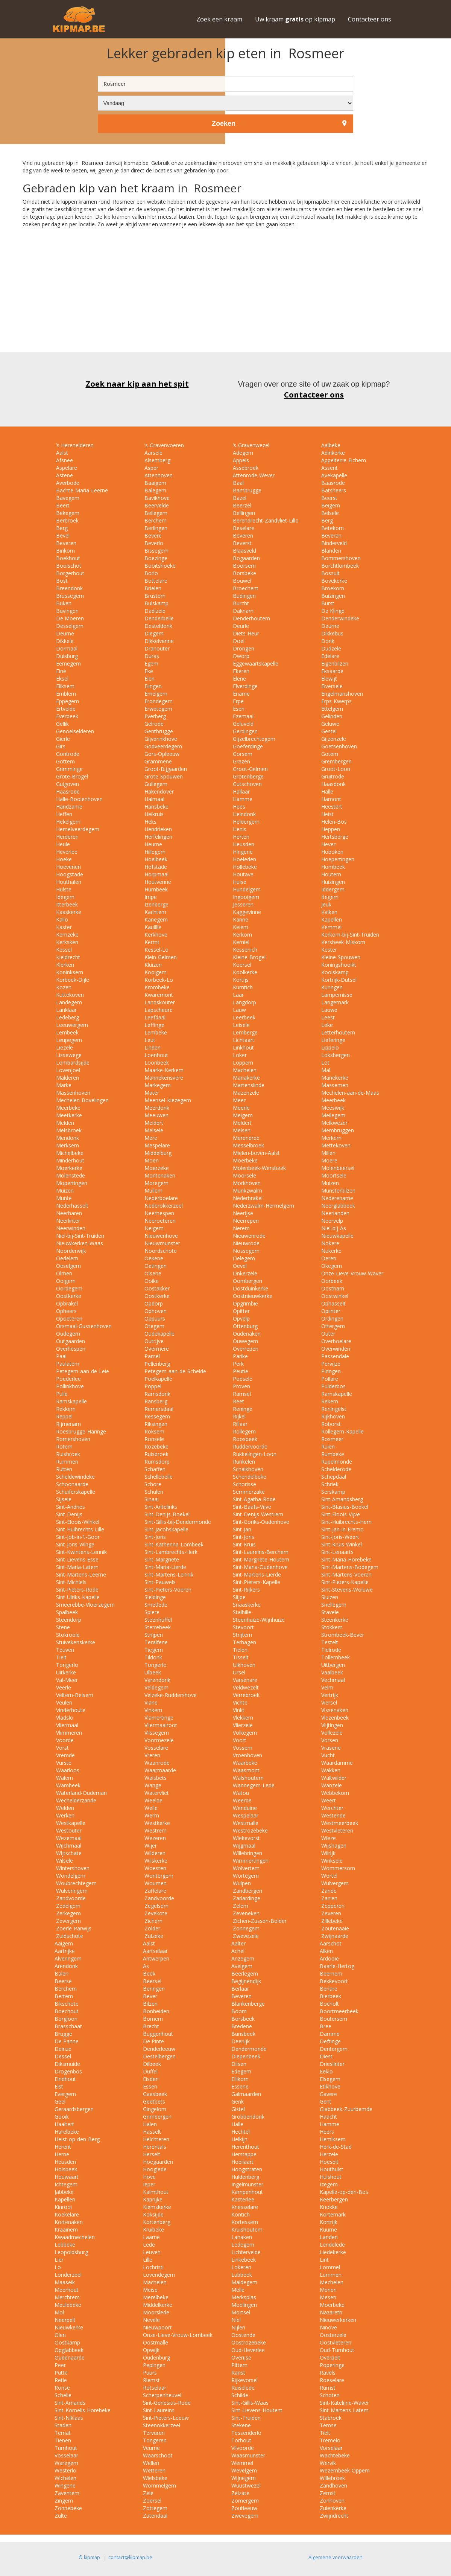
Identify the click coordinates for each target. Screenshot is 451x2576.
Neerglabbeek (337, 1205)
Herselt (151, 2154)
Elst (59, 2086)
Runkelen (243, 1461)
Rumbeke (332, 1454)
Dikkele (64, 640)
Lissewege (68, 1055)
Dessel (63, 2056)
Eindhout (65, 2078)
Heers (327, 2131)
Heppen (330, 829)
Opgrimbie (244, 1303)
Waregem (66, 2462)
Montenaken (159, 1175)
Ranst (238, 2372)
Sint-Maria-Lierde (164, 1567)
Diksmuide (67, 2063)
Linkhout (242, 1047)
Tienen (63, 2440)
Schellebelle (158, 1476)
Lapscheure (158, 1009)
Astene (64, 475)
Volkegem (244, 1732)
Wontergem (158, 1875)
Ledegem (242, 2244)
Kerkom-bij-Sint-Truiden (349, 934)
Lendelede (332, 2244)
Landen (329, 2237)
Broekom (332, 588)
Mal (325, 1070)
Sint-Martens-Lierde (256, 1574)
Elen (149, 678)
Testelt (329, 1642)
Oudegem (67, 1333)
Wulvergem (334, 1883)
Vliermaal (66, 1725)
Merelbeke (156, 2297)
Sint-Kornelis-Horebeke (83, 2410)
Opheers (66, 1311)
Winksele (331, 1860)
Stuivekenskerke (75, 1642)
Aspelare (66, 467)
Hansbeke (156, 806)
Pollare (329, 1378)
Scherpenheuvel (162, 2395)
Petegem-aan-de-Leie (82, 1371)
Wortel (328, 1875)
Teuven (64, 1649)
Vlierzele (242, 1725)
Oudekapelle (159, 1333)
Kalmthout (156, 2191)
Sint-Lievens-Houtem (256, 2410)
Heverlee (66, 851)
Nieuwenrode (248, 1235)
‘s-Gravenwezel (250, 445)
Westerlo (65, 2470)
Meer (238, 1100)
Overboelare (335, 1341)
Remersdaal (158, 1408)
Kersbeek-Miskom (342, 942)
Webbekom (334, 1792)
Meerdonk (156, 1107)
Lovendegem (159, 2274)
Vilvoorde (242, 2447)
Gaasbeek (155, 2094)
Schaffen (154, 1469)
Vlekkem (242, 1717)
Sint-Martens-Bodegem (349, 1567)
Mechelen (331, 2282)
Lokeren (241, 2267)
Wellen (151, 2462)
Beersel (152, 1981)
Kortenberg (156, 2222)
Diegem (153, 633)
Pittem (239, 2365)
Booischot (68, 565)
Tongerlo (66, 1664)
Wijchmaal (68, 1845)
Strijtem (241, 1634)
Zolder (151, 1928)
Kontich (240, 2214)
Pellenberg (156, 1363)
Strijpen (153, 1634)
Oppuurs (154, 1318)
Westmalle (244, 1823)
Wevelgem (244, 2470)
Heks (149, 821)
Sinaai (151, 1499)
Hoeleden (243, 859)
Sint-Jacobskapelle (165, 1529)
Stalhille (241, 1612)
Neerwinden (70, 1228)
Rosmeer (331, 1439)
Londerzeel (68, 2274)
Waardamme (336, 1762)
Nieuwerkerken (338, 2319)
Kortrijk (328, 2222)
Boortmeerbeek (339, 2011)
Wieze (328, 1838)
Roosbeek (244, 1439)
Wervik (328, 2462)
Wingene (65, 2485)
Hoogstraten (246, 2169)
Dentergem (334, 2048)
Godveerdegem (162, 746)
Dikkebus (331, 633)
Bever (150, 1996)
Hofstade (155, 866)
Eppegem (67, 701)
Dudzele (330, 648)
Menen (328, 2289)
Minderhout (69, 1160)
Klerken (64, 964)
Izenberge (156, 904)
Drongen (242, 648)
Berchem (155, 520)
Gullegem (155, 784)
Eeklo (326, 2071)
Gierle (62, 738)
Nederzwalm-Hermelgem (262, 1205)
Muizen (329, 1183)
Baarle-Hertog (337, 1966)
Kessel (63, 949)
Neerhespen (158, 1213)
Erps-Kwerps (336, 701)
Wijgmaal (243, 1845)
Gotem (329, 753)
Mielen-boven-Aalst (255, 1152)
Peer (60, 2365)
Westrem (155, 1830)
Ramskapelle (336, 1393)
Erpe (237, 701)
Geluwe (329, 723)
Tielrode (330, 1649)
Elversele (331, 686)
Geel (60, 2101)
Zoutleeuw (244, 2508)
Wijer (150, 1845)
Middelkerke (157, 2304)
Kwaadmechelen (75, 2237)
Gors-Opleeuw (161, 753)
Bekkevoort (334, 1981)
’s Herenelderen (74, 445)
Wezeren (154, 1838)
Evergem (65, 2094)
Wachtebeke (335, 2455)
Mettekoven (335, 1145)
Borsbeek (243, 2018)
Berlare (328, 1988)
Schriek (329, 1484)
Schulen (153, 1491)
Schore (152, 1484)
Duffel (150, 2071)
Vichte (239, 1702)
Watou (240, 1792)
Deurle (240, 625)
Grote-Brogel (71, 776)
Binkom (65, 550)
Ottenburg (244, 1326)
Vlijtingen (331, 1725)
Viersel (328, 1702)
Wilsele (64, 1860)
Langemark (334, 1002)
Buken (63, 603)
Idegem (64, 896)
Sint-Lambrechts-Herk (170, 1551)
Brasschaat (68, 2026)
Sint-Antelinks (160, 1506)
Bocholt (329, 2003)
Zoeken (223, 123)
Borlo (150, 573)
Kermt (151, 942)
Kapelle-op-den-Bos (344, 2191)
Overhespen (70, 1348)
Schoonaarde (71, 1484)
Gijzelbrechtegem (253, 738)
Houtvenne (157, 881)
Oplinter (330, 1311)
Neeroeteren (159, 1220)
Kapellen (331, 919)
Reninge (241, 1408)
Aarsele (152, 452)
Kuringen (331, 987)
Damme (330, 2033)
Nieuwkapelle (337, 1235)
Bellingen (243, 512)
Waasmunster (248, 2455)
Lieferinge (332, 1040)
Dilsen (238, 2063)
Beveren (242, 535)
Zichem (152, 1920)
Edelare (329, 656)
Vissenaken (334, 1710)
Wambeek (67, 1785)
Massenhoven (72, 1092)
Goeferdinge (247, 746)
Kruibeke (153, 2229)
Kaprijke (152, 2199)
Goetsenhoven (338, 746)
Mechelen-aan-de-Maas (349, 1092)
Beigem (330, 505)
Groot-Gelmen (249, 768)
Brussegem (69, 595)
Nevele (151, 2319)
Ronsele (153, 1439)
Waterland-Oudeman (81, 1792)
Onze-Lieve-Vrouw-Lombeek (178, 2334)
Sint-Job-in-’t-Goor (77, 1536)
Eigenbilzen (334, 663)
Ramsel (241, 1393)
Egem (150, 663)
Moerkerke (68, 1167)
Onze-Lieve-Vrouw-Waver (351, 1273)
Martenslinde (247, 1085)
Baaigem (154, 482)
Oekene (153, 1258)
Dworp (240, 656)
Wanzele (331, 1785)
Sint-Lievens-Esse (77, 1559)
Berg (326, 520)
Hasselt (152, 2131)
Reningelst (333, 1408)
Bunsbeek (243, 2033)
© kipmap (89, 2557)
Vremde (65, 1755)
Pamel (151, 1356)
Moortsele (333, 1175)
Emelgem (155, 693)
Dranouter (156, 648)
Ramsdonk (156, 1393)
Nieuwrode (245, 1243)
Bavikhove (156, 497)
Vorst (62, 1747)
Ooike (151, 1280)
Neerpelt (65, 2319)
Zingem (64, 2500)
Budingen (243, 595)
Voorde (64, 1740)
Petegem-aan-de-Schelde (174, 1371)
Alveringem (68, 1958)
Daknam (242, 610)
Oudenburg (156, 2357)
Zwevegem (244, 2515)
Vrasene (330, 1747)
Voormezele (158, 1740)
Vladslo (64, 1717)
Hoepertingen (337, 859)
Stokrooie (67, 1634)
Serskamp (332, 1491)
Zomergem (245, 2500)
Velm (326, 1687)
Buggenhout (158, 2033)
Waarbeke (244, 1762)
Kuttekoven (69, 994)
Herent (63, 2146)
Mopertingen (71, 1183)
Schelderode (335, 1469)
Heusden (242, 844)
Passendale (334, 1356)
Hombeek (332, 866)
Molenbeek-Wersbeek (258, 1167)
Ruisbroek (67, 1454)
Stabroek (331, 2417)
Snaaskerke (246, 1604)
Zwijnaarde (334, 1935)
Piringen (330, 1371)
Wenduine (244, 1807)
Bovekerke (333, 580)
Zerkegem (68, 1913)
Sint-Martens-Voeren (346, 1574)
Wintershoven (72, 1868)
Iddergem (332, 889)
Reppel (64, 1416)
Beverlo (153, 543)
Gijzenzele (333, 738)
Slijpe (238, 1597)
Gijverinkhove (160, 738)
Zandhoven (333, 2485)
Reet (237, 1401)
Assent (329, 467)
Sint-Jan (241, 1529)
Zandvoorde (70, 1898)
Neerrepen (245, 1220)
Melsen (241, 1130)
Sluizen (329, 1597)
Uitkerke (65, 1672)
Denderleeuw (159, 2048)
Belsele (329, 512)
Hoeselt (329, 2161)
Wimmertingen (250, 1860)
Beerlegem (244, 1973)
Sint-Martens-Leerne (80, 1574)
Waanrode (156, 1762)
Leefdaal (154, 1017)
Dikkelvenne (158, 640)
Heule (62, 844)
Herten (240, 836)
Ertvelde (65, 708)
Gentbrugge (158, 731)
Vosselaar (66, 2455)
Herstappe (244, 2154)
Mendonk (67, 1137)
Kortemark (333, 2214)
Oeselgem (68, 1265)
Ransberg (155, 1401)
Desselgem (69, 625)
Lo (58, 2267)
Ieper (149, 2184)
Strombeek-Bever (342, 1634)
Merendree (245, 1137)
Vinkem (152, 1710)
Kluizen (152, 964)
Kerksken (66, 942)
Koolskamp (334, 972)
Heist (327, 814)
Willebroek (332, 2478)
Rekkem (65, 1408)
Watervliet (156, 1792)
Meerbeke (67, 1107)
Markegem (157, 1085)
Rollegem (243, 1431)
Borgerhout (69, 573)
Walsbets (155, 1777)
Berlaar (240, 1988)
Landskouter (159, 1002)
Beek (149, 1973)
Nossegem (245, 1250)
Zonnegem (245, 1928)
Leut (149, 1040)
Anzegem (242, 1958)
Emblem (65, 693)
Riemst (151, 2380)
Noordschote (160, 1250)
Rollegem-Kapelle (342, 1431)
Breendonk (69, 588)
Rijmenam (68, 1423)
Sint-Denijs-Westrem (257, 1514)
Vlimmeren (68, 1732)
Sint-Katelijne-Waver (344, 2402)
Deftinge (330, 2041)
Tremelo (330, 2440)
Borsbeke (243, 573)
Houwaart (67, 2176)
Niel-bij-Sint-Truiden (79, 1235)
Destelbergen (159, 2056)
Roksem (153, 1431)
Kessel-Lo (156, 949)
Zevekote (155, 1913)
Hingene (242, 851)
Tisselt (240, 1657)
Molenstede (70, 1175)
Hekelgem (67, 821)
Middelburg (157, 1152)
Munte (63, 1198)
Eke (148, 671)
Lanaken (241, 2237)
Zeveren (330, 1913)
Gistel (238, 2109)
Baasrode (332, 482)
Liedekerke (333, 2252)
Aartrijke (65, 1950)
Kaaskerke (68, 912)
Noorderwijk (70, 1250)
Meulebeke (68, 2304)
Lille (147, 2259)
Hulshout (331, 2176)
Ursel (238, 1672)
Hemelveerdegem (77, 829)
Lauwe (328, 1009)
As (146, 1966)
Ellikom (240, 2078)
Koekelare (67, 2214)
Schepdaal (333, 1476)
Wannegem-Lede (253, 1785)
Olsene (152, 1273)
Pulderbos (333, 1386)
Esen (237, 708)
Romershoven (72, 1439)
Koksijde (153, 2214)
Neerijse (242, 1213)
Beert (62, 505)
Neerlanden (334, 1213)
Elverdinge (244, 686)
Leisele (240, 1024)
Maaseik (65, 2282)
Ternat (63, 2432)
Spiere (151, 1612)
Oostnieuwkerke (251, 1295)
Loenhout (155, 1055)
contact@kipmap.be (130, 2557)
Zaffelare (154, 1890)
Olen (60, 2334)
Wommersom (337, 1868)
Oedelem (66, 1258)
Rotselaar (154, 2387)
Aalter (238, 1943)
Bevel (62, 535)
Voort (238, 1740)
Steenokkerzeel (161, 2425)
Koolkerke (244, 972)
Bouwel (241, 580)
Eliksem (64, 686)
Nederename (336, 1198)
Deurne (329, 625)
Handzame (68, 806)
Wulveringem (71, 1890)
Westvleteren (336, 1830)
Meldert (153, 1122)
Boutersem (333, 2018)
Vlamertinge (158, 1717)
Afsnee (64, 460)
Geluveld (242, 723)
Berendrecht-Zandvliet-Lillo (265, 520)
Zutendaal (155, 2515)
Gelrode (153, 723)
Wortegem (245, 1875)
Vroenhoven (246, 1755)
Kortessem (244, 2222)
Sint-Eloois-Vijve (340, 1514)
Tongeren (155, 2440)
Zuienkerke (333, 2508)
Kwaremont (158, 994)
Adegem (242, 452)
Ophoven (155, 1311)
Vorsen (329, 1740)
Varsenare (244, 1679)
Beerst (328, 497)
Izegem (329, 2184)
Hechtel (240, 2131)
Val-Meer (66, 1679)
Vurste (63, 1762)
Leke (326, 1024)
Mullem (152, 1190)
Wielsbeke (155, 2478)
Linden (152, 1047)
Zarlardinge (245, 1898)
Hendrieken (157, 829)
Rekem (329, 1401)
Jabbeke (64, 2191)
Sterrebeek (157, 1627)
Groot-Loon (335, 768)
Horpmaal (156, 874)
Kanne (239, 919)
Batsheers (333, 490)
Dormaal (66, 648)
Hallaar (240, 791)
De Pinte (153, 2041)
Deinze (63, 2048)
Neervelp (331, 1220)
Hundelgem (246, 889)
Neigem (153, 1228)
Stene (62, 1627)
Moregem (156, 1183)
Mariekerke (334, 1077)
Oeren (328, 1258)
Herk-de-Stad (336, 2146)
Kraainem (66, 2229)
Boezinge (155, 558)
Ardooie (329, 1958)
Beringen (154, 1988)
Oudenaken (246, 1333)
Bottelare (155, 580)
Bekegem (67, 512)
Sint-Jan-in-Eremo (342, 1529)
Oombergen (246, 1280)
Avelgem (241, 1966)
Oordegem (68, 1288)
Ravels (328, 2372)
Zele (148, 2493)
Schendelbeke (248, 1476)
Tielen (239, 1649)
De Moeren (69, 618)
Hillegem (154, 851)
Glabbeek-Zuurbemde (346, 2109)
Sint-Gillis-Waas (250, 2402)
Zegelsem (156, 1905)
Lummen (331, 2274)
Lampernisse (336, 994)
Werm (151, 1815)
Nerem (240, 1228)
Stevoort (242, 1627)
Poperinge (332, 2365)
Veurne (151, 2447)
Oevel (239, 1265)
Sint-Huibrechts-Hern (346, 1521)
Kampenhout (247, 2191)
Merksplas (243, 2297)
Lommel (330, 2267)
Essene (240, 2086)
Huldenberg (245, 2176)
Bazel (238, 497)
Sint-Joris (154, 1536)
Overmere (156, 1348)
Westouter (68, 1830)
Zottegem (155, 2508)
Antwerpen (156, 1958)
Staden (63, 2425)
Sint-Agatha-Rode (253, 1499)
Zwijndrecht (334, 2515)
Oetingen (155, 1265)
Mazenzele (245, 1092)
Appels (240, 460)
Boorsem (243, 565)
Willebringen (246, 1853)
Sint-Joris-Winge (74, 1544)
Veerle (63, 1687)
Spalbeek (66, 1612)
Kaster (63, 927)
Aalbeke (330, 445)
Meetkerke (68, 1115)
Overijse (241, 2357)
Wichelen (65, 2478)
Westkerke (156, 1823)
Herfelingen (157, 836)
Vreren (151, 1755)
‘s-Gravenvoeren (163, 445)
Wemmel (242, 2462)
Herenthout (245, 2146)
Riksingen (155, 1423)
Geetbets (154, 2101)
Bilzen (150, 2003)
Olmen (63, 1273)
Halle (326, 791)
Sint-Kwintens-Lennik (81, 1551)
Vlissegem (156, 1732)
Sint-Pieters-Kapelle (255, 1582)
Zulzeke (153, 1935)
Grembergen (336, 761)
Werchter (331, 1807)
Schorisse (243, 1484)
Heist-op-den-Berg (77, 2139)
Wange (152, 1785)
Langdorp (243, 1002)
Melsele (153, 1130)
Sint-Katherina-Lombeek (173, 1544)
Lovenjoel (67, 1070)
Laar (237, 994)
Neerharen (68, 1213)
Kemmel (331, 927)
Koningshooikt (338, 964)
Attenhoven (158, 475)
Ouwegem (244, 1341)
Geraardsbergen (74, 2109)
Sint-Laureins (159, 2410)
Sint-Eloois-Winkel (77, 1521)
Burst (327, 603)
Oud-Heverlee (248, 2350)
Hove (149, 2176)
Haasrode (67, 791)
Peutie (239, 1371)
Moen (151, 1160)
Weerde (241, 1800)
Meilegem (332, 1115)
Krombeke (156, 987)
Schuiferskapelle (75, 1491)
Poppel (152, 1386)
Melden (64, 1122)
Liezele (64, 1047)
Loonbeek (156, 1062)
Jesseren (242, 904)
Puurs (150, 2372)
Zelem (239, 1905)
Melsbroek (68, 1130)
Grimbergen (157, 2116)
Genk (237, 2101)
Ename (240, 693)
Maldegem (244, 2282)
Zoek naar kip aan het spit (137, 384)
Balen (61, 1973)
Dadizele (154, 610)
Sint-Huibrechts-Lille (79, 1529)
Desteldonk (157, 625)
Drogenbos (68, 2071)
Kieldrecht (67, 957)
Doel (237, 640)
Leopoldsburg (71, 2252)
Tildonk (152, 1657)
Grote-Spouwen (163, 776)
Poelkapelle (157, 1378)
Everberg (154, 716)
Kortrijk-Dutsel (338, 979)
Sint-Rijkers (245, 1589)
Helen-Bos (333, 821)
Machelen (244, 1070)
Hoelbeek (155, 859)
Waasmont (245, 1770)
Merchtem (67, 2297)
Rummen (66, 1461)
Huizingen (332, 881)
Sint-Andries (70, 1506)
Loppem (242, 1062)
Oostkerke (68, 1295)
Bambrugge (246, 490)
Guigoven (67, 784)
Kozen (63, 987)
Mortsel (240, 2312)
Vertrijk (329, 1695)
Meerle (240, 1107)
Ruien (327, 1446)
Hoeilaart (242, 2161)
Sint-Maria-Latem (77, 1567)
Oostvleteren (335, 2342)
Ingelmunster (247, 2184)
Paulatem (67, 1363)
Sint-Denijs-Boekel (166, 1514)
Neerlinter (67, 1220)
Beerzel (241, 505)
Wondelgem (70, 1875)
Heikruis (153, 814)
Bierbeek (330, 1996)
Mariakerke (245, 1077)
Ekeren (240, 671)
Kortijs (240, 979)
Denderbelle (158, 618)
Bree (325, 2026)
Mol (59, 2312)
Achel (237, 1950)
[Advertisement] (225, 299)
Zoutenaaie (334, 1928)
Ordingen (331, 1318)
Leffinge (153, 1024)
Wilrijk (328, 1853)
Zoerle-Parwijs (73, 1928)
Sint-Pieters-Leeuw (166, 2417)
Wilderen (154, 1853)
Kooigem (155, 972)
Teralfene (155, 1642)
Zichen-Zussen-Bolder (259, 1920)
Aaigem (64, 1943)
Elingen (152, 686)
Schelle (63, 2395)
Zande (328, 1890)
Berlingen (155, 528)
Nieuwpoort (157, 2327)
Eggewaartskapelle (254, 663)
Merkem (331, 1137)
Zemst (328, 2493)
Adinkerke (332, 452)
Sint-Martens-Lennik (168, 1574)
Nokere (329, 1243)
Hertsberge (334, 836)
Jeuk (325, 904)
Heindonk (243, 814)
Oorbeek (331, 1280)
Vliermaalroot (160, 1725)
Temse (328, 2425)
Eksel (61, 678)
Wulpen (241, 1883)
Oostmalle (155, 2342)
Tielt (61, 1657)
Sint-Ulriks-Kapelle (77, 1597)
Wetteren (154, 2470)
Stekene (241, 2425)
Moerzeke (156, 1167)
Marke (63, 1085)
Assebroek (244, 467)
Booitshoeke (159, 565)
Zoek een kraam (219, 19)
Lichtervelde (246, 2252)
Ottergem (332, 1326)
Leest (327, 1017)
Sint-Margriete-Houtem (260, 1559)
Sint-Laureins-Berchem (260, 1551)
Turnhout (66, 2447)
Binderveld (333, 543)
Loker (239, 1055)
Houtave (242, 874)
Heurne (152, 844)
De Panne (67, 2041)
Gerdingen (244, 731)
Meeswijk (332, 1107)
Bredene (241, 2026)
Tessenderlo (246, 2432)
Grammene (157, 761)
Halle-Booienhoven (79, 799)
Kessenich (244, 949)
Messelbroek (247, 1145)
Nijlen (238, 2327)
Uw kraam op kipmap (295, 19)
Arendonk (66, 1966)
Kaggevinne (246, 912)
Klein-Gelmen (160, 957)
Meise (150, 2289)
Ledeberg (67, 1017)
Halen (150, 2124)
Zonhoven (332, 2500)
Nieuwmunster (161, 1243)
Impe (150, 896)
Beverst (241, 543)
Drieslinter (332, 2063)
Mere (150, 1137)
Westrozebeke (249, 1830)
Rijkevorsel (244, 2380)
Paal (61, 1356)
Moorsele (243, 1175)
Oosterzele (333, 2334)
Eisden (151, 2078)
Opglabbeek (69, 2350)
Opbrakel (66, 1303)
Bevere (152, 535)
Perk (237, 1363)
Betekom (332, 528)
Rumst (328, 2387)
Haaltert (64, 2124)
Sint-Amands (70, 2402)
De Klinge (332, 610)
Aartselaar (155, 1950)
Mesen (328, 2297)
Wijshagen (333, 1845)
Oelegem (243, 1258)
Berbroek (67, 520)
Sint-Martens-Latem (344, 2410)
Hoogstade (69, 874)
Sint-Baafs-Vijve (251, 1506)
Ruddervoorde (249, 1446)
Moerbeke (244, 1160)
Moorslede (156, 2312)
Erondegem (158, 701)
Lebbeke (65, 2244)
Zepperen (332, 1905)
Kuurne (328, 2229)
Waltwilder (333, 1777)
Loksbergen (335, 1055)
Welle (150, 1807)
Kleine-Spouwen (340, 957)
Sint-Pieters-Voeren (167, 1589)
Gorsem (241, 753)
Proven (240, 1386)
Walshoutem (247, 1777)
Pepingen (154, 2365)
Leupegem (68, 1040)
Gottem (65, 761)
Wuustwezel (246, 2485)
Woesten (154, 1868)
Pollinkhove (69, 1386)
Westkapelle (70, 1823)
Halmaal (153, 799)
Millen (328, 1152)
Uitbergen (332, 1664)
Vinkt (237, 1710)
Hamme (241, 799)
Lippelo (329, 1047)
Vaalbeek (331, 1672)
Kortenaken (69, 2222)
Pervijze (330, 1363)
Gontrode (67, 753)
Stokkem (331, 1627)
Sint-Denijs (68, 1514)
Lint (324, 2259)
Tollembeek (335, 1657)
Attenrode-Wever (253, 475)
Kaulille (152, 927)
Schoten (330, 2395)
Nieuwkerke (69, 2327)
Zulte (61, 2515)
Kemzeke (67, 934)
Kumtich (242, 987)
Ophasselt (333, 1303)
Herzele (329, 2154)
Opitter (240, 1311)
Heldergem (245, 821)
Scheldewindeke (75, 1476)
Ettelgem (331, 708)
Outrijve (153, 1341)
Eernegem (68, 663)
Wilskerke (155, 1860)
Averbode (67, 482)
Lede (149, 2244)
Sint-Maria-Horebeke (346, 1559)
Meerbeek (333, 1100)
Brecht (151, 2026)
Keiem (239, 927)
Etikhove (330, 2086)
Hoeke (63, 859)
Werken (64, 1815)
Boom (239, 2011)
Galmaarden (246, 2094)
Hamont (330, 799)
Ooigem (65, 1280)
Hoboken (331, 851)
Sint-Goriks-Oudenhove (260, 1521)
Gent (325, 2101)
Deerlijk (240, 2041)
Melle (237, 2289)
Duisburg (66, 656)
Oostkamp (67, 2342)
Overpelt (330, 2357)
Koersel (241, 964)
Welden (64, 1807)
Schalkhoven (247, 1469)
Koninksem (69, 972)
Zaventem (67, 2493)
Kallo (61, 919)
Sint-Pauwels (159, 1582)
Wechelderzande (75, 1800)
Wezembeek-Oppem (345, 2470)
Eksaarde (331, 671)
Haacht (328, 2116)
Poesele (241, 1378)
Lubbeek (241, 2274)
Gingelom (154, 2109)
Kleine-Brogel (248, 957)
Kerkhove (155, 934)
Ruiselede (243, 2387)
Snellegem (333, 1604)
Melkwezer (334, 1122)
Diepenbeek (245, 2056)
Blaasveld (243, 550)
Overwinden (335, 1348)
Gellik (62, 723)
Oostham (332, 1288)
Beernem (331, 1973)
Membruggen (337, 1130)
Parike (239, 1356)
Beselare (242, 528)
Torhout (241, 2440)
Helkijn (239, 2139)
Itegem (329, 896)
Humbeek (155, 889)
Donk (327, 640)
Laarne (151, 2237)
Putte (61, 2372)
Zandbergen (246, 1890)
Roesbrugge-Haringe (80, 1431)
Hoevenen (68, 866)
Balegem (154, 490)
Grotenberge (247, 776)
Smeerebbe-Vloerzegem (85, 1604)
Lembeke (155, 1032)
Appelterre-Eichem (343, 460)
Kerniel (240, 942)
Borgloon (66, 2018)
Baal (237, 482)
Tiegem (153, 1649)
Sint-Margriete (161, 1559)
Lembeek (67, 1032)
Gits (60, 746)
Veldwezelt (245, 1687)
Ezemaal (242, 716)
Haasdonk (333, 784)
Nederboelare (160, 1198)
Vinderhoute (70, 1710)
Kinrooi (63, 2206)
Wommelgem (159, 2485)
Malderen (67, 1077)
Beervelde (156, 505)
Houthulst (331, 2169)
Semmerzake (248, 1491)
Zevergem (68, 1920)
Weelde (152, 1800)
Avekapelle (333, 475)
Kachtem (154, 912)
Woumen (155, 1883)
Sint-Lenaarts (337, 1551)
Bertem (64, 1996)
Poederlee (68, 1378)
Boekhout (67, 558)
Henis (238, 829)
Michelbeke (69, 1152)
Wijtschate (68, 1853)
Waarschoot (158, 2455)
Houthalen (68, 881)
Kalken (328, 912)
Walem (64, 1777)
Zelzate (240, 2493)
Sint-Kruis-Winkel (341, 1544)
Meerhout (67, 2289)
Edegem (241, 2071)
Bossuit (330, 573)
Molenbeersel (337, 1167)
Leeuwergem (71, 1024)
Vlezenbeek (334, 1717)
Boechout (67, 2011)
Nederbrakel (247, 1198)
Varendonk (156, 1679)
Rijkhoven (332, 1416)
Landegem (68, 1002)
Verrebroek (245, 1695)
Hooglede (155, 2169)
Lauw (238, 1009)
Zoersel (152, 2500)
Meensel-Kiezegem (167, 1100)
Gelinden (331, 716)
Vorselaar (331, 2447)
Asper (150, 467)
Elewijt (328, 678)
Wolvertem (245, 1868)
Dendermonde (249, 2048)
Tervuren (154, 2432)
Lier (59, 2259)
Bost (61, 580)
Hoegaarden (158, 2161)
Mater (151, 1092)
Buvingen (67, 610)
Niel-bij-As (333, 1228)
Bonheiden (156, 2011)
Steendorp (68, 1619)
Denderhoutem (250, 618)
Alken (326, 1950)
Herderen (67, 836)
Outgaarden (70, 1341)
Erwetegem (157, 708)
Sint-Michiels (71, 1582)
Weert (328, 1800)
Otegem (153, 1326)
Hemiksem (333, 2139)
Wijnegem (243, 2478)
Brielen (152, 588)
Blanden (330, 550)
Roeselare (332, 2380)
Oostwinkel (334, 1295)
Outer (327, 1333)
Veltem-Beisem (74, 1695)
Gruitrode (332, 776)
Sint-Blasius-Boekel (344, 1506)
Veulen (63, 1702)
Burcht (240, 603)
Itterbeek (66, 904)
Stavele (329, 1612)
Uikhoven (243, 1664)
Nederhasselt (71, 1205)
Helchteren (156, 2139)
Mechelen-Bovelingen (82, 1100)
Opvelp (240, 1318)
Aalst (61, 452)
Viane (150, 1702)
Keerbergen (334, 2199)
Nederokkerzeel (163, 1205)
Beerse (63, 1981)
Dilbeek (152, 2063)
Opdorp (153, 1303)
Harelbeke (67, 2131)
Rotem (64, 1446)
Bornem (153, 2018)
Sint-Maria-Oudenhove (259, 1567)
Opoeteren (68, 1318)
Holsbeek (66, 2169)
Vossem (241, 1747)
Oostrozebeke (248, 2342)
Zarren (328, 1898)
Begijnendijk (246, 1981)
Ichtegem (66, 2184)
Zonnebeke (68, 2508)
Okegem (331, 1265)
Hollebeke (244, 866)
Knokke (329, 2206)
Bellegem (155, 512)
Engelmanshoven (341, 693)
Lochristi (153, 2267)
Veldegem (156, 1687)
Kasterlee (242, 2199)
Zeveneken (245, 1913)
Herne (62, 2154)
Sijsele (63, 1499)
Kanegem (155, 919)
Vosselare (155, 1747)
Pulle (61, 1393)
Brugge (63, 2033)
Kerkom (241, 934)
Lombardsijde (72, 1062)
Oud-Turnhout (337, 2350)
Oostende (243, 2334)
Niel (236, 2319)
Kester (328, 949)
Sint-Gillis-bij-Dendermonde (177, 1521)
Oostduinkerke (249, 1288)
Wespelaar (244, 1815)
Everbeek (66, 716)
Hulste (63, 889)
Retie (61, 2380)
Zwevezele (245, 1935)
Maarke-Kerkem (163, 1070)
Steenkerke (334, 1619)
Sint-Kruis (243, 1544)
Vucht (327, 1755)
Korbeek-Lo (158, 979)
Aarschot (331, 1943)
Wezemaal (68, 1838)
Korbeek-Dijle (72, 979)
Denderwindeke (339, 618)
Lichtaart (242, 1040)
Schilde (239, 2395)
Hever (328, 844)
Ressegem (156, 1416)
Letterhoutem (337, 1032)
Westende (333, 1815)
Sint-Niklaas (69, 2417)
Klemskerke (157, 2206)
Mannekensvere (163, 1077)
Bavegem (67, 497)
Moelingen (244, 2304)
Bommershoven (340, 558)
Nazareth (331, 2312)
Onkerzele (244, 1273)
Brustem (154, 595)
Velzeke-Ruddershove (170, 1695)
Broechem (244, 588)
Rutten (63, 1469)
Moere (328, 1160)
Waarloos (67, 1770)
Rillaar (239, 1423)
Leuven (152, 2252)
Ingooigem (245, 896)
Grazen (240, 761)
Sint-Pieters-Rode (77, 1589)
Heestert (331, 806)
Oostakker (156, 1288)
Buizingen (332, 595)
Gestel (328, 731)
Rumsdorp (156, 1461)
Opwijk (151, 2350)
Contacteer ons (369, 19)
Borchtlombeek (339, 565)
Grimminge (69, 768)
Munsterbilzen (337, 1190)
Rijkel (238, 1416)
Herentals (154, 2146)
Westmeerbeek (339, 1823)
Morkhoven (246, 1183)
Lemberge (244, 1032)
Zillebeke (331, 1920)
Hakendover (158, 791)
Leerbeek (243, 1017)
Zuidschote (69, 1935)
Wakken (330, 1770)
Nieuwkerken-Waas (79, 1243)
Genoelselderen (74, 731)
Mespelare (156, 1145)
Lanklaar (66, 1009)
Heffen (63, 814)
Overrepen (244, 1348)
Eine (60, 671)
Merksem (67, 1145)
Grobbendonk (247, 2116)
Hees (238, 806)
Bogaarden (245, 558)
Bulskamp (156, 603)
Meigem (242, 1115)
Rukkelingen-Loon (253, 1454)
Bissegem (156, 550)
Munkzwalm (246, 1190)
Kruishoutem (247, 2229)
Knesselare (244, 2206)
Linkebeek (243, 2259)
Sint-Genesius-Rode (167, 2402)
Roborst (330, 1423)
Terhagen (243, 1642)
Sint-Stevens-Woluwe (346, 1589)
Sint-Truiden (246, 2417)
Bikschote (67, 2003)
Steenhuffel (157, 1619)
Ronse (62, 2387)
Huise (238, 881)
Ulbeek (152, 1672)
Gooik (62, 2116)
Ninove (328, 2327)
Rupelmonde (336, 1461)
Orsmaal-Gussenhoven (83, 1326)
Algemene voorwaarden (335, 2557)
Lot (325, 1062)
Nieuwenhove (160, 1235)
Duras (151, 656)
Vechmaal (332, 1679)
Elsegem (330, 2078)
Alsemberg (156, 460)
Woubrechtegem (76, 1883)
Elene (238, 678)
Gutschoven (246, 784)
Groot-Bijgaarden (165, 768)
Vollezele (331, 1732)
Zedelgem (67, 1905)
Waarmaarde (159, 1770)
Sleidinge (154, 1597)
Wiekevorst (245, 1838)
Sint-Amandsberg (341, 1499)
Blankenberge (248, 2003)
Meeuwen (156, 1115)
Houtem (330, 874)
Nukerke (331, 1250)
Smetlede (155, 1604)
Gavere (328, 2094)
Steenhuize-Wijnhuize (258, 1619)
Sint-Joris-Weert (339, 1536)
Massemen (334, 1085)
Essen (150, 2086)
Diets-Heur (245, 633)
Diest (326, 2056)
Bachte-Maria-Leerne (81, 490)
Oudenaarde (70, 2357)
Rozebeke (156, 1446)
